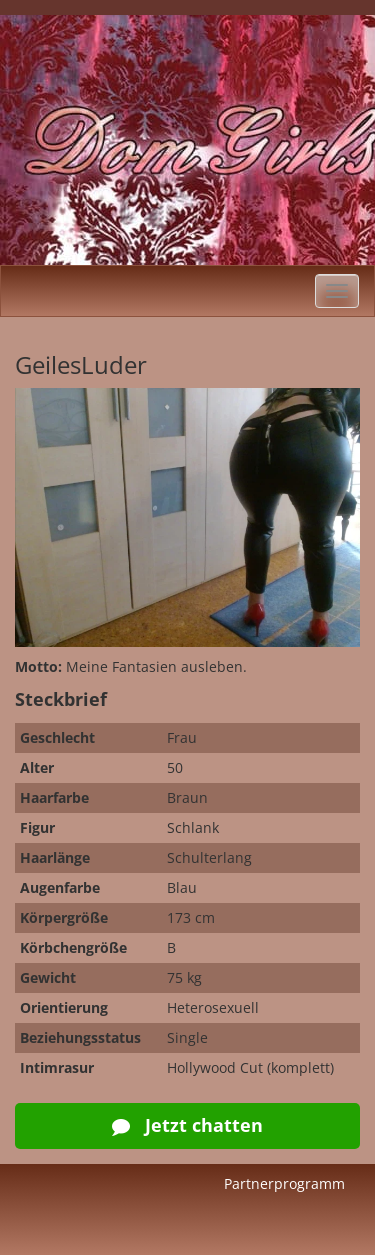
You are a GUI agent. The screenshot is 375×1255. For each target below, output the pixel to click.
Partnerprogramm (284, 1183)
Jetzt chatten (187, 1125)
